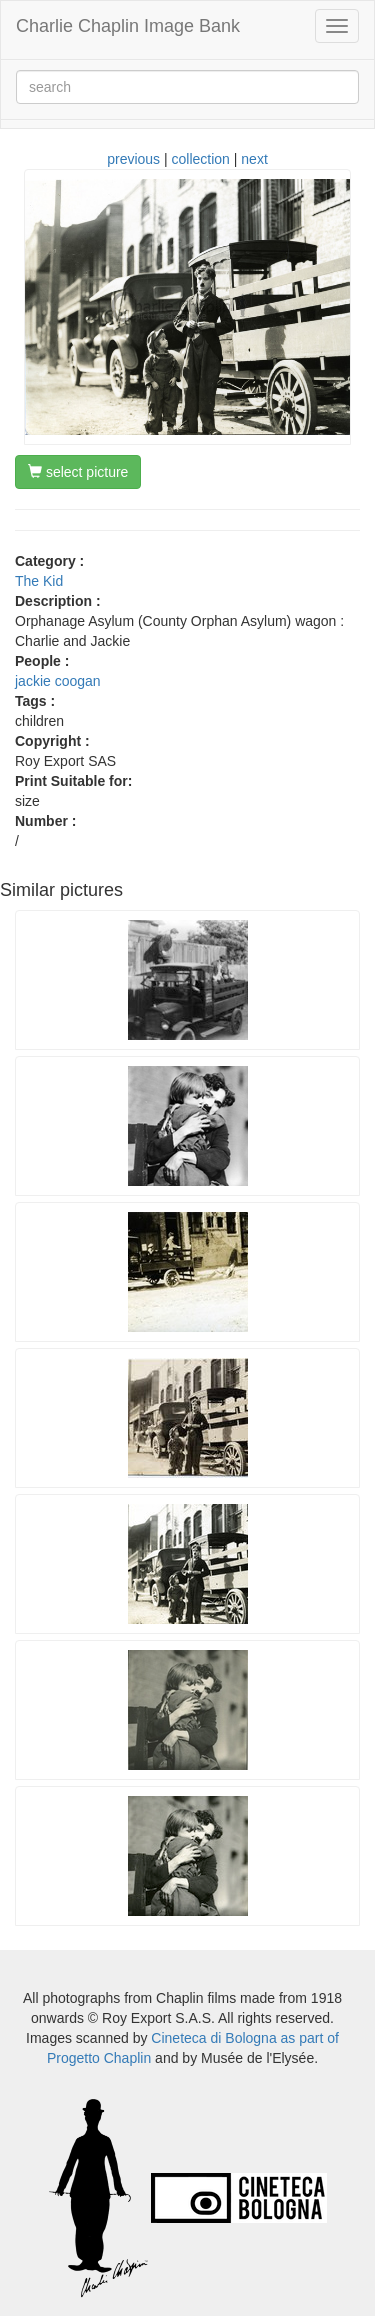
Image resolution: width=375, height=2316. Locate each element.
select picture (78, 472)
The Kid (39, 581)
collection (201, 159)
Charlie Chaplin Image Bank (128, 26)
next (254, 159)
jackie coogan (58, 681)
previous (133, 159)
